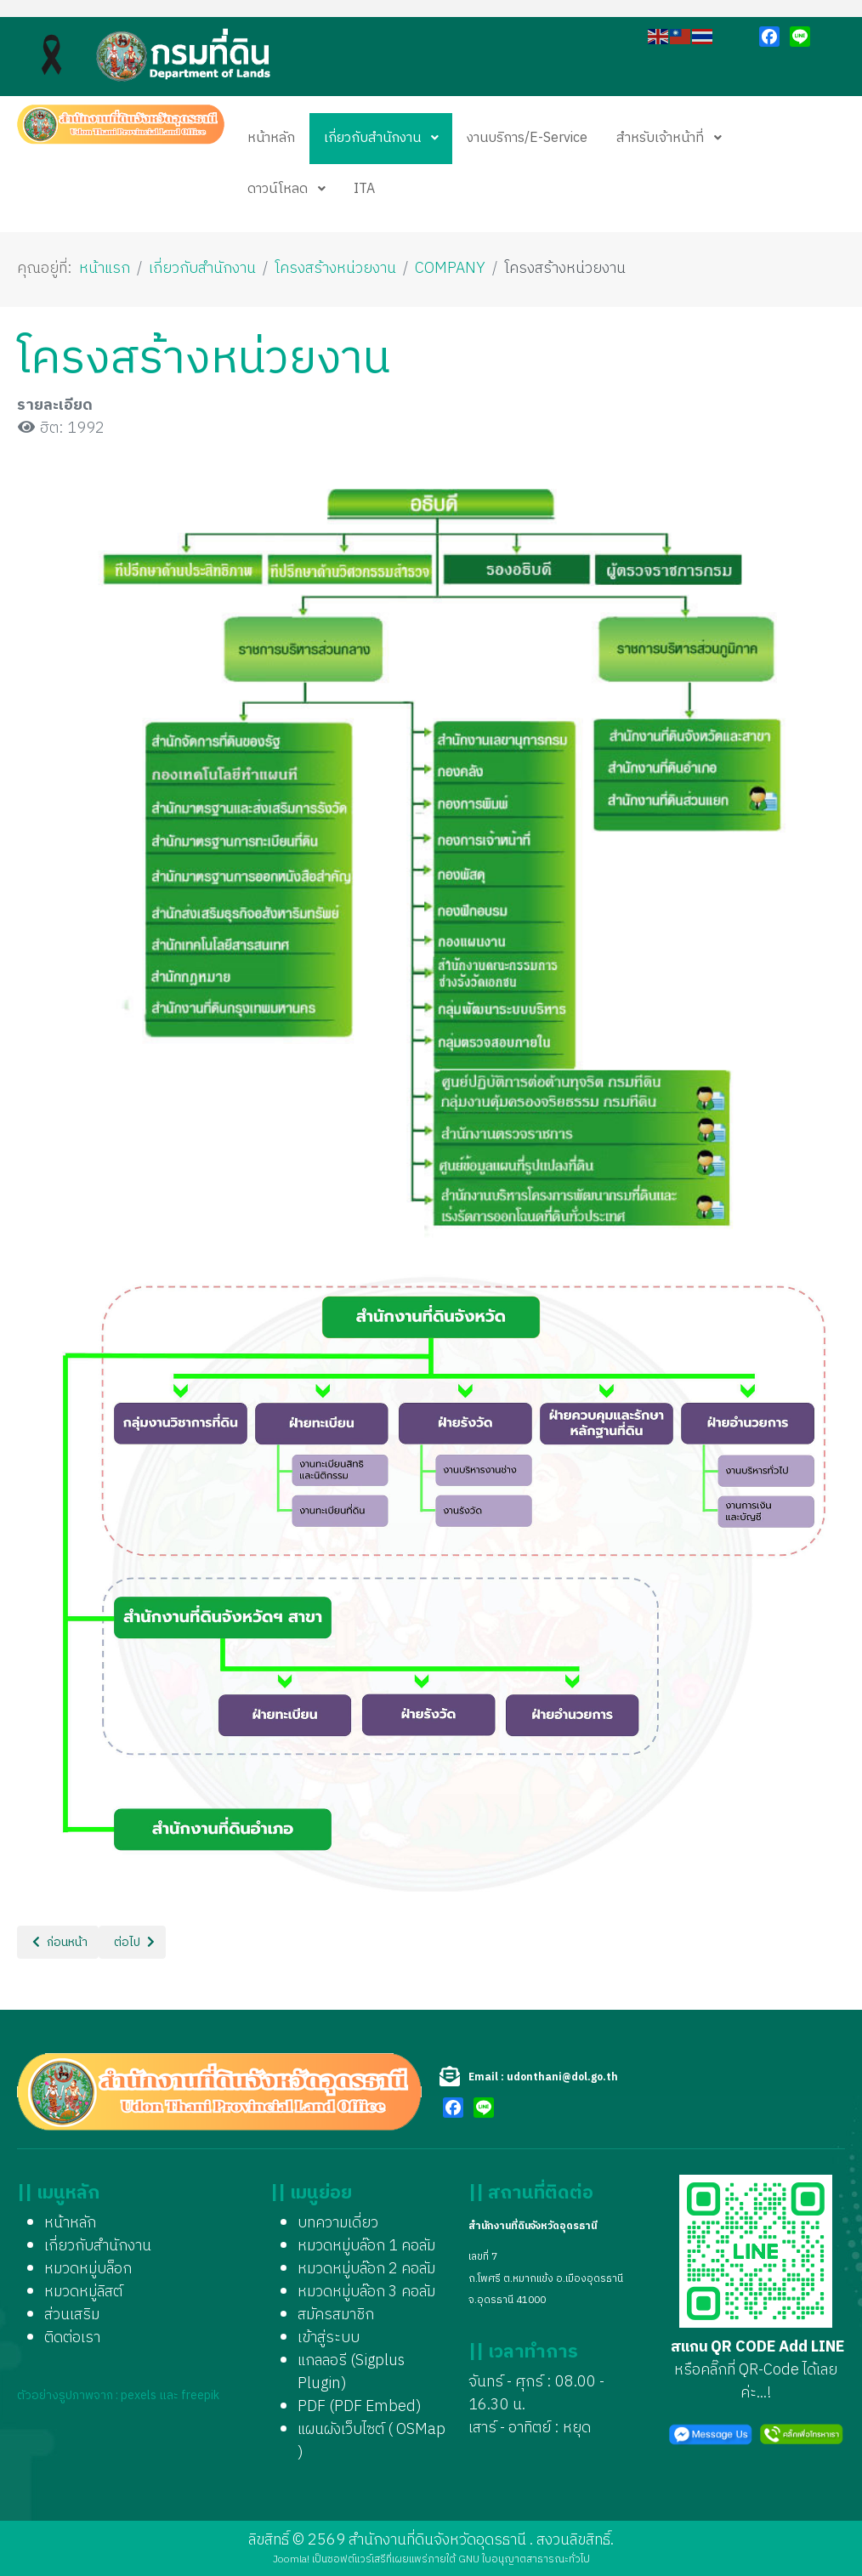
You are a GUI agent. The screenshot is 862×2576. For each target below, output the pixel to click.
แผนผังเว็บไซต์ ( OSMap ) (371, 2441)
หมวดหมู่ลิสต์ (83, 2292)
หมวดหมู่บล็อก (88, 2269)
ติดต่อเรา (72, 2338)
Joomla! (291, 2559)
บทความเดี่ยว (338, 2223)
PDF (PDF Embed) (360, 2407)
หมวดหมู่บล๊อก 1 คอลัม (366, 2246)
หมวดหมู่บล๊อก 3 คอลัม (366, 2292)
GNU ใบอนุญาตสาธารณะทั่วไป (524, 2559)
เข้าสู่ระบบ (329, 2338)
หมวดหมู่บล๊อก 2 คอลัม (366, 2269)
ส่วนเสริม (71, 2315)
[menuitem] (271, 138)
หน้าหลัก (70, 2223)
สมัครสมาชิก (336, 2315)
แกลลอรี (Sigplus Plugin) (351, 2372)
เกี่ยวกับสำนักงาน (97, 2246)
